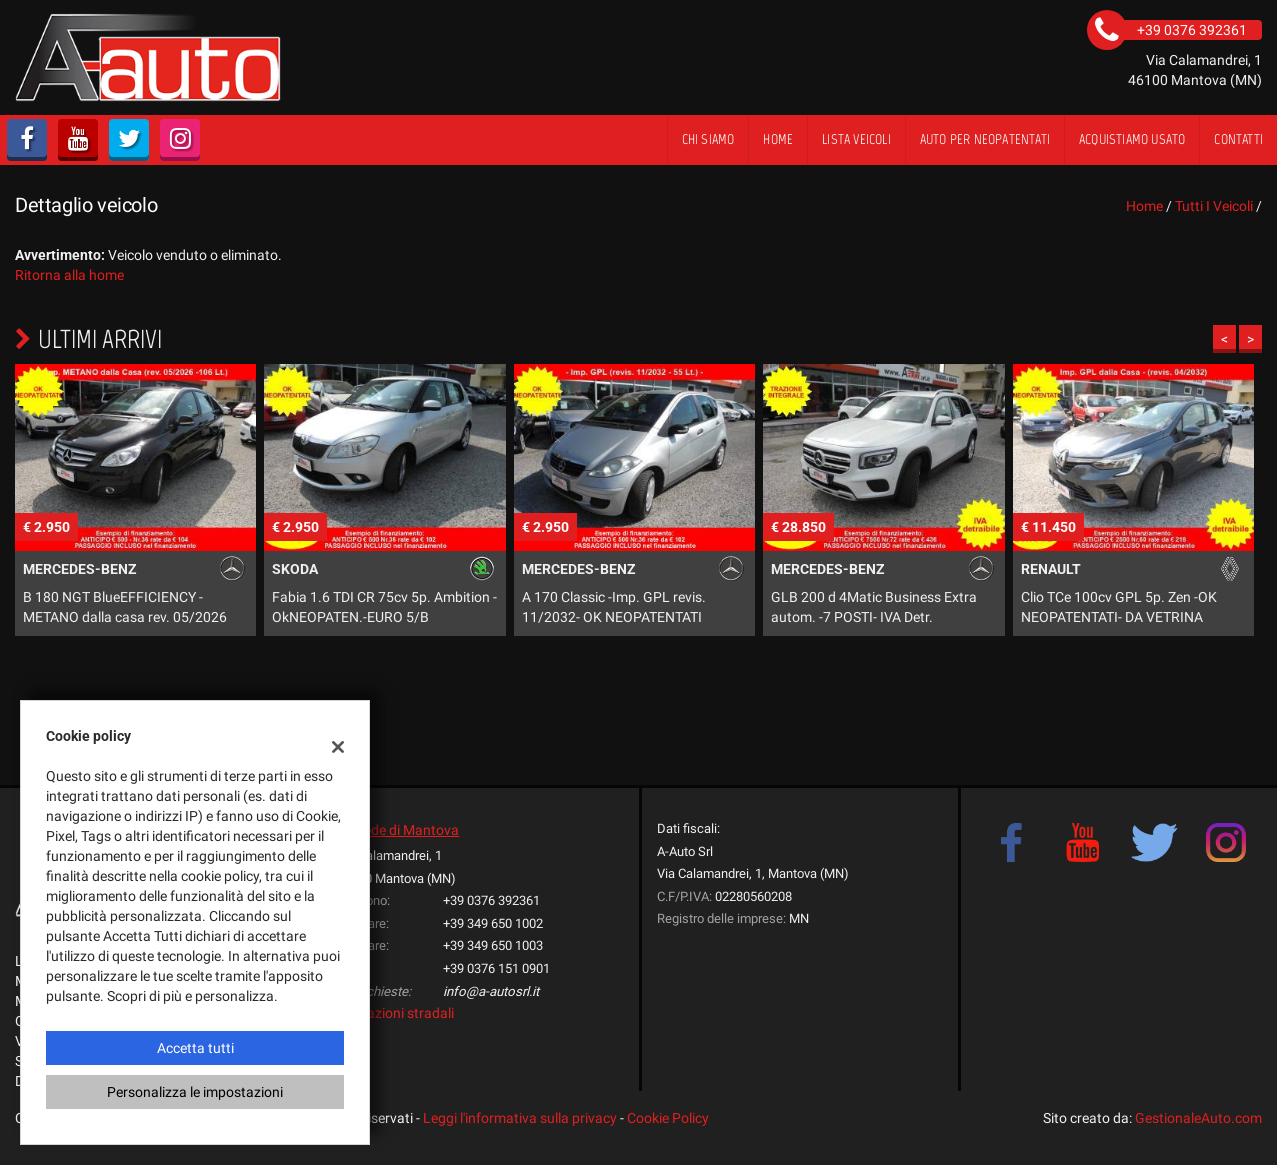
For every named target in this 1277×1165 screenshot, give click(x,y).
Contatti (1238, 139)
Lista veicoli (856, 139)
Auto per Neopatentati (985, 139)
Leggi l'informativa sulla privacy (520, 1118)
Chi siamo (708, 139)
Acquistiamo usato (1132, 139)
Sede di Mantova (407, 830)
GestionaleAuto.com (1198, 1118)
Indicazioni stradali (395, 1013)
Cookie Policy (668, 1118)
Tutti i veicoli (1214, 206)
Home (778, 139)
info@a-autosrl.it (491, 991)
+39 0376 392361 (491, 900)
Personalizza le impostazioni (195, 1092)
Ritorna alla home (69, 275)
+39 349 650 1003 (493, 945)
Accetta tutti (195, 1048)
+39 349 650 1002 (493, 923)
